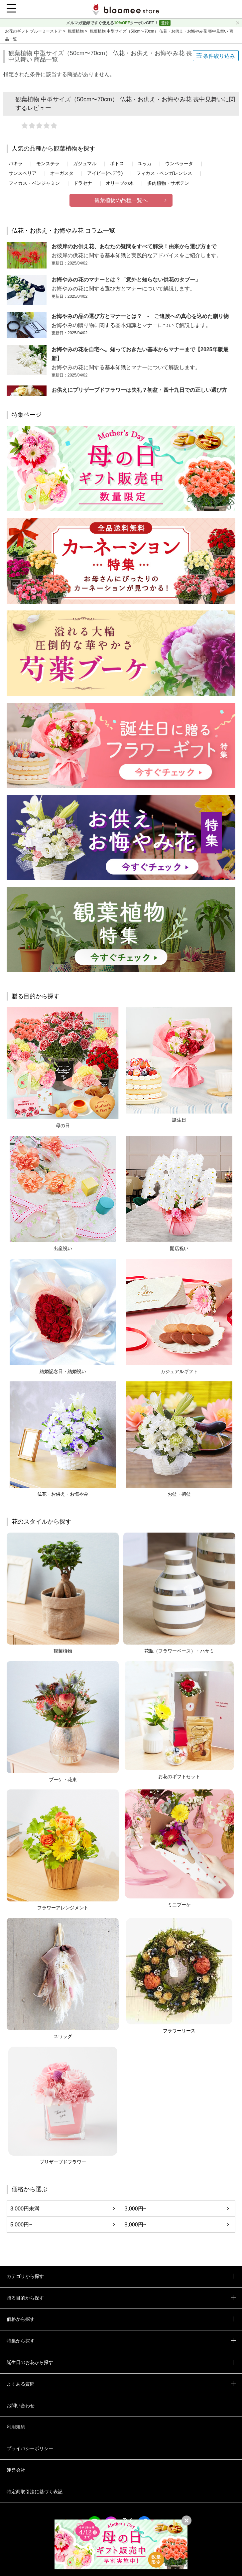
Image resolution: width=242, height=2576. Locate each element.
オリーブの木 (120, 183)
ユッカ (145, 163)
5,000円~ (21, 2224)
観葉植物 (76, 31)
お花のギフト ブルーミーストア (34, 31)
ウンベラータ (179, 163)
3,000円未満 (25, 2208)
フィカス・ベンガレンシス (164, 173)
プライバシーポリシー (30, 2448)
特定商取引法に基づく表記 (34, 2491)
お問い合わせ (21, 2405)
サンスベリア (23, 173)
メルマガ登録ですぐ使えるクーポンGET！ (112, 23)
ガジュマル (84, 163)
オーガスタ (61, 173)
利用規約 (16, 2426)
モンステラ (48, 163)
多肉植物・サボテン (168, 183)
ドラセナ (82, 183)
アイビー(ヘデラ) (105, 173)
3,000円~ (135, 2208)
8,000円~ (135, 2224)
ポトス (117, 163)
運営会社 (16, 2470)
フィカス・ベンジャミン (34, 183)
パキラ (16, 163)
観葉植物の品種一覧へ (121, 200)
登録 (165, 23)
